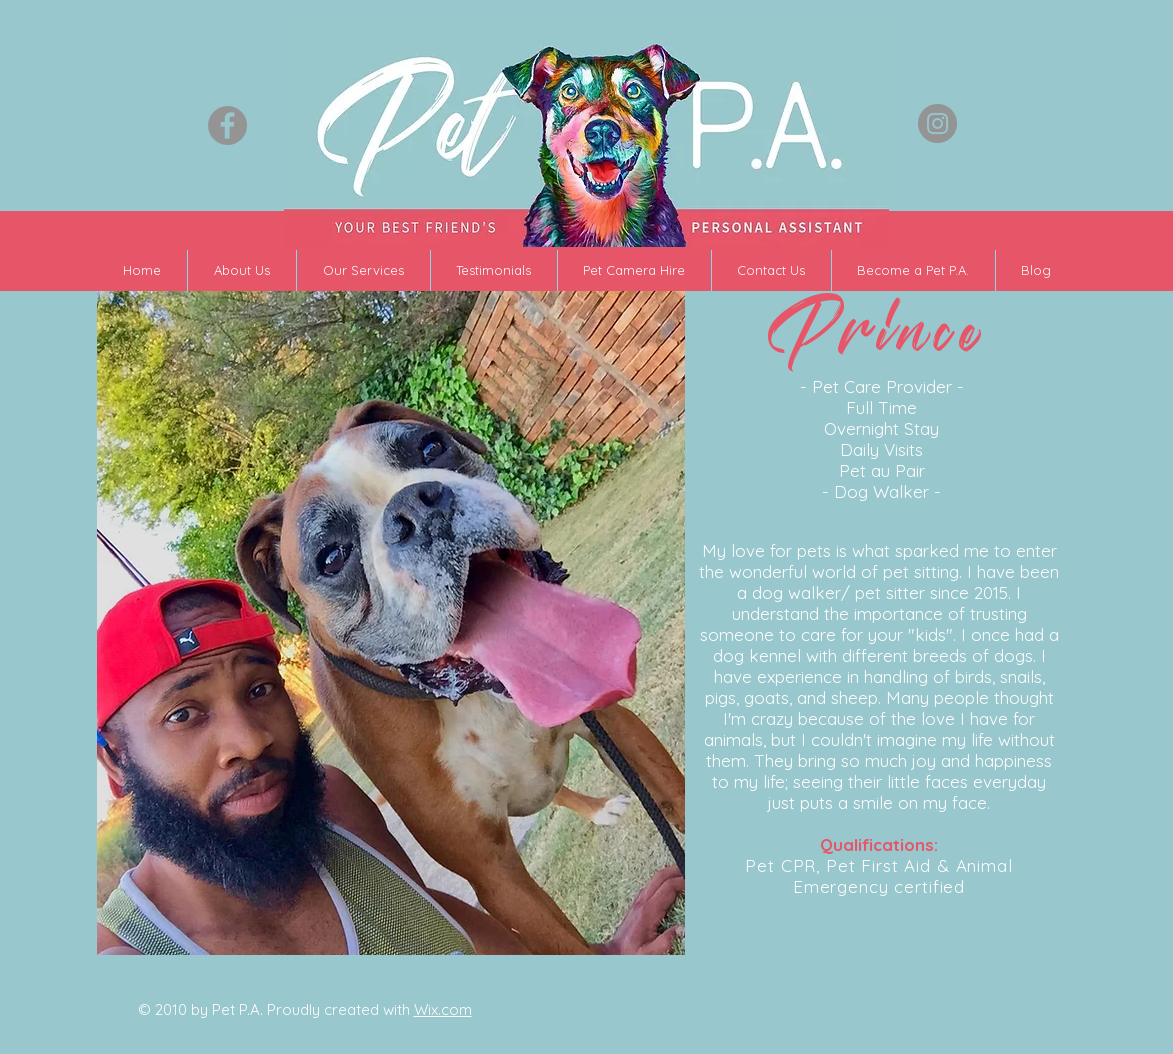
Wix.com (443, 1009)
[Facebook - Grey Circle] (227, 125)
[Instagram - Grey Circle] (937, 123)
